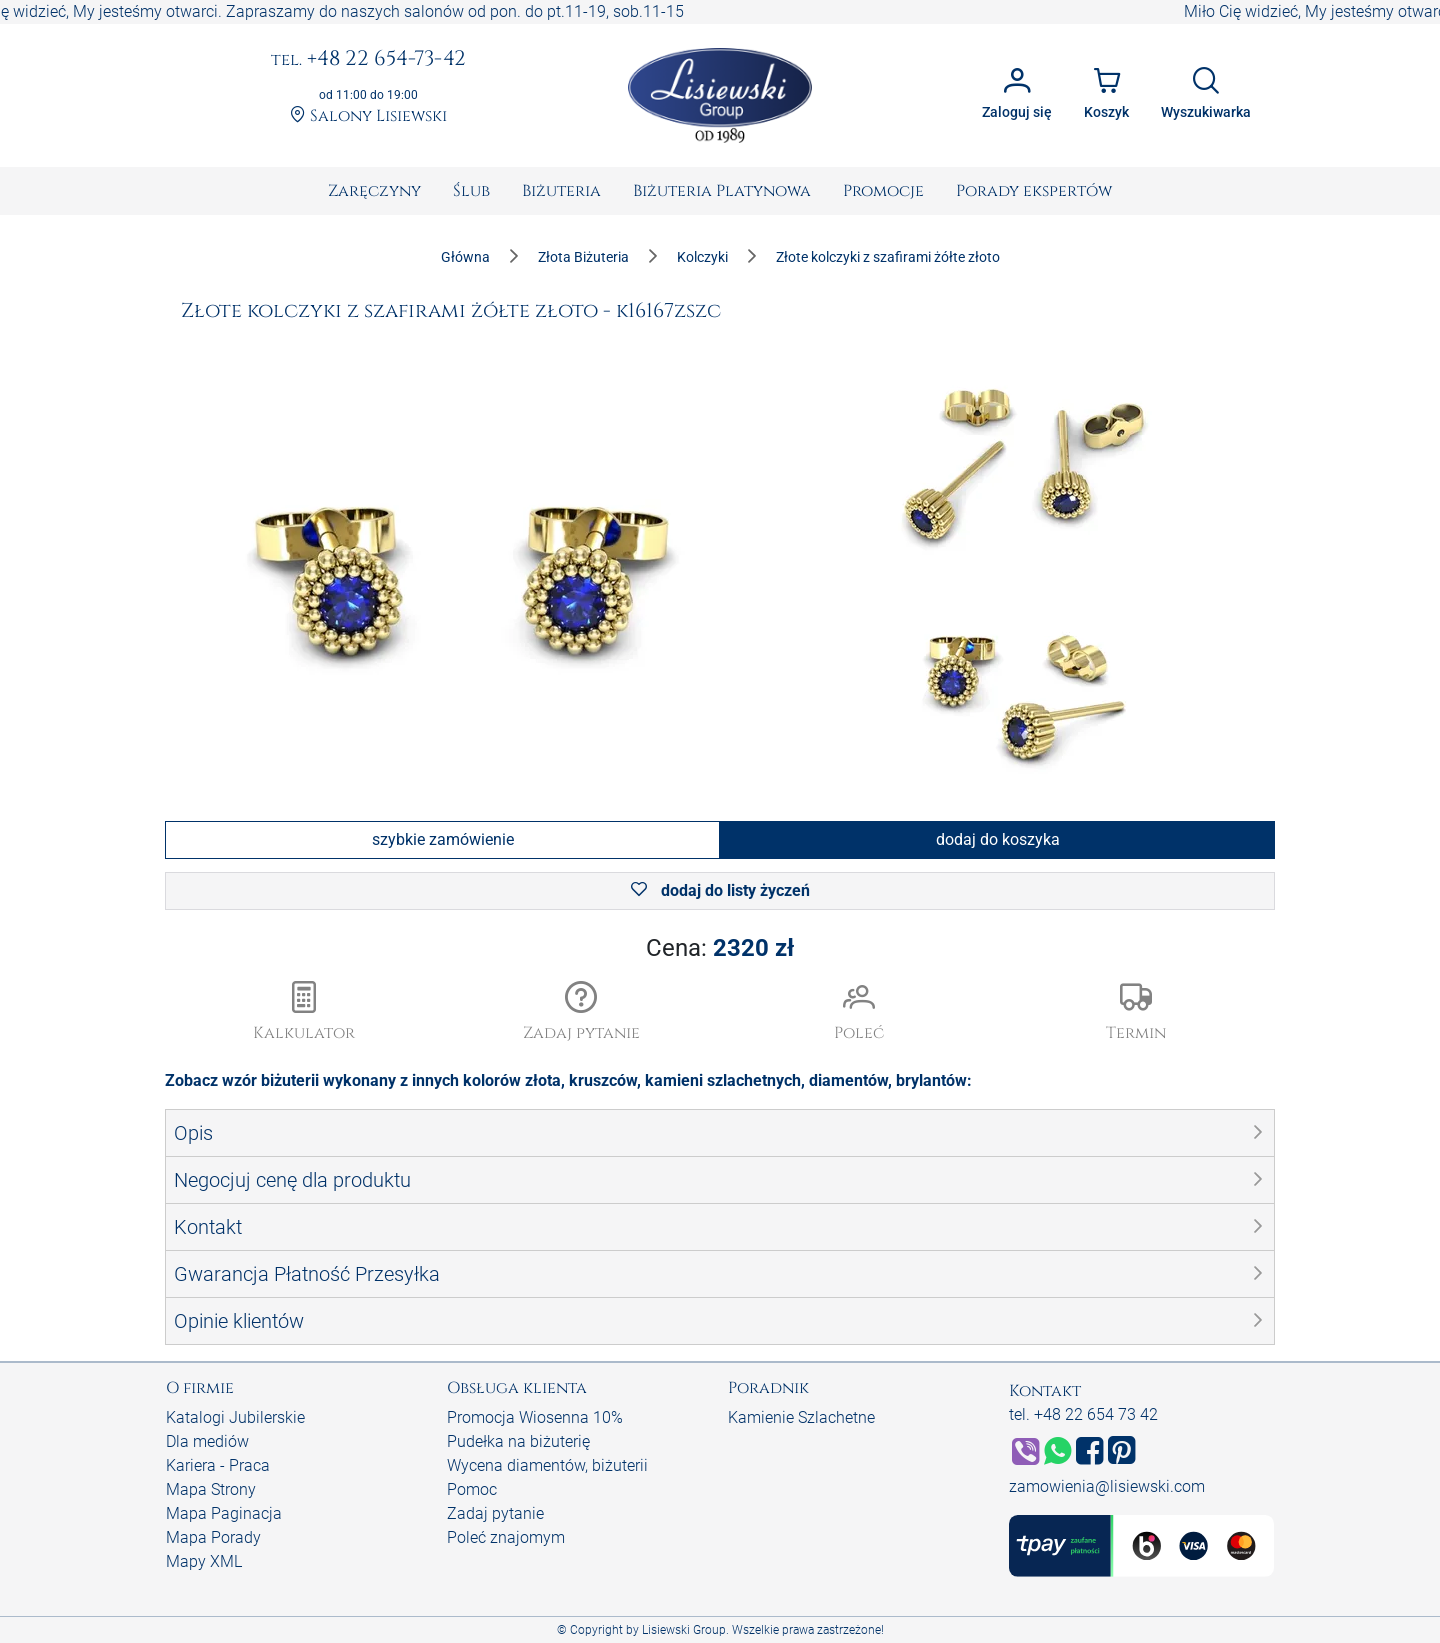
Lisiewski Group (684, 1630)
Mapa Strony (211, 1489)
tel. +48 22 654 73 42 (1083, 1414)
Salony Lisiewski (368, 116)
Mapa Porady (213, 1537)
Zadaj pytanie (495, 1513)
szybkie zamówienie (443, 839)
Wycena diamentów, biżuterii (547, 1465)
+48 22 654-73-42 (368, 60)
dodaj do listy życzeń (720, 890)
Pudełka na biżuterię (518, 1441)
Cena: (720, 948)
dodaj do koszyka (998, 839)
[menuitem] (374, 191)
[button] (582, 1013)
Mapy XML (204, 1561)
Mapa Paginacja (224, 1513)
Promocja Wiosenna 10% (535, 1417)
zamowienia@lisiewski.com (1107, 1486)
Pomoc (472, 1489)
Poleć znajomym (506, 1537)
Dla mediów (207, 1441)
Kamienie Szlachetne (801, 1417)
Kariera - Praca (218, 1465)
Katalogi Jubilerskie (235, 1417)
